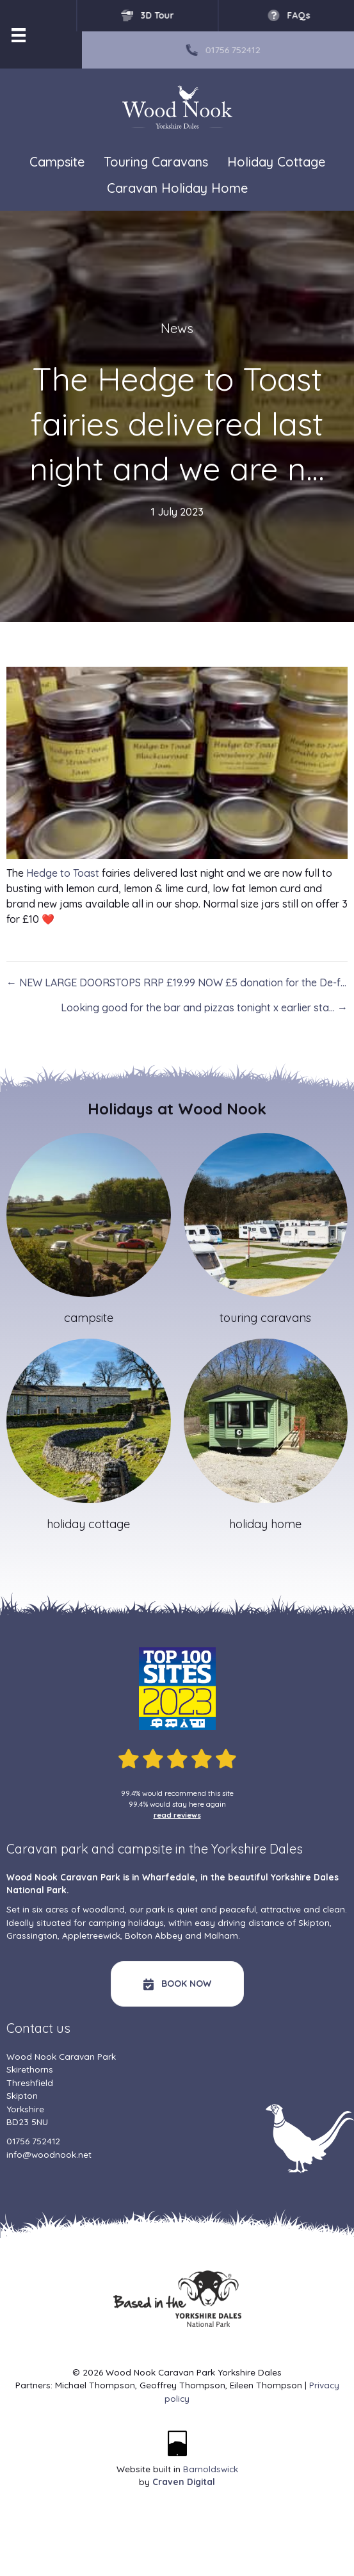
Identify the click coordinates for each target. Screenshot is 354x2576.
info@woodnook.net (49, 2154)
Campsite (56, 162)
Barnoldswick (210, 2468)
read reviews (177, 1815)
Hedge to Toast (62, 873)
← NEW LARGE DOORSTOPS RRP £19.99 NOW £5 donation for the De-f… (176, 982)
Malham (221, 1935)
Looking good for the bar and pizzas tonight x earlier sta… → (204, 1007)
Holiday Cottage (276, 162)
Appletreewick (91, 1935)
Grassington (32, 1935)
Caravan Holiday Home (177, 188)
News (177, 328)
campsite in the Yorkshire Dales (210, 1849)
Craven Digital (183, 2481)
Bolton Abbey (153, 1935)
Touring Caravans (156, 162)
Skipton (314, 1922)
